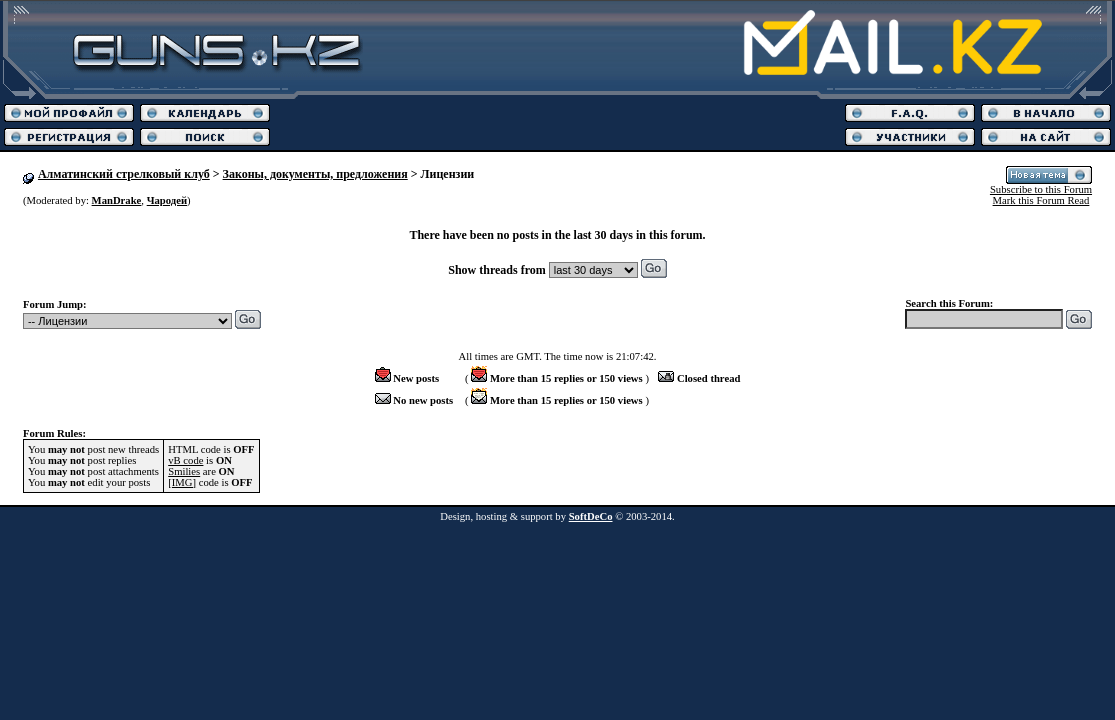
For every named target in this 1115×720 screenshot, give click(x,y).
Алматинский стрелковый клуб (124, 174)
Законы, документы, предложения (315, 174)
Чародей (167, 200)
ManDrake (117, 200)
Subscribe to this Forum (1041, 189)
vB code (185, 460)
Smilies (184, 471)
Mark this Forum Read (1041, 200)
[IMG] (182, 482)
